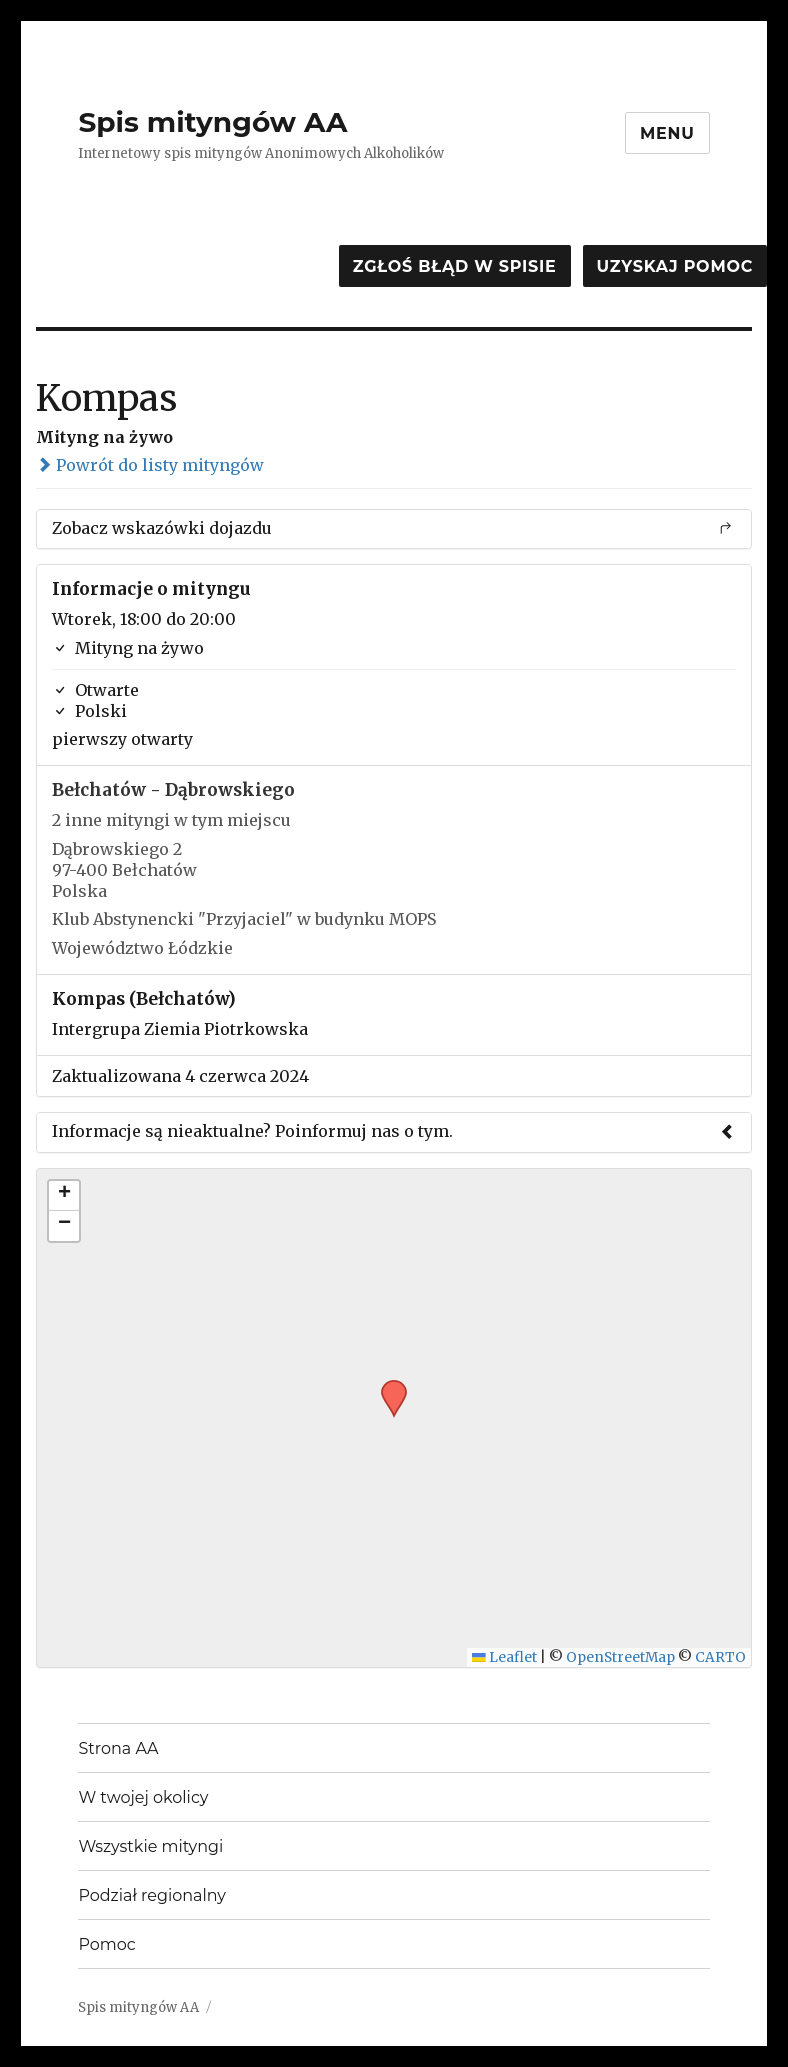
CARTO (720, 1657)
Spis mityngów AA (212, 122)
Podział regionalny (152, 1895)
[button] (387, 1386)
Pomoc (106, 1944)
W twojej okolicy (143, 1797)
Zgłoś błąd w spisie (455, 266)
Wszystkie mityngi (150, 1846)
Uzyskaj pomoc (675, 266)
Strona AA (118, 1748)
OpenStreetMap (620, 1657)
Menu (667, 133)
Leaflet (504, 1657)
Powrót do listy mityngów (150, 465)
